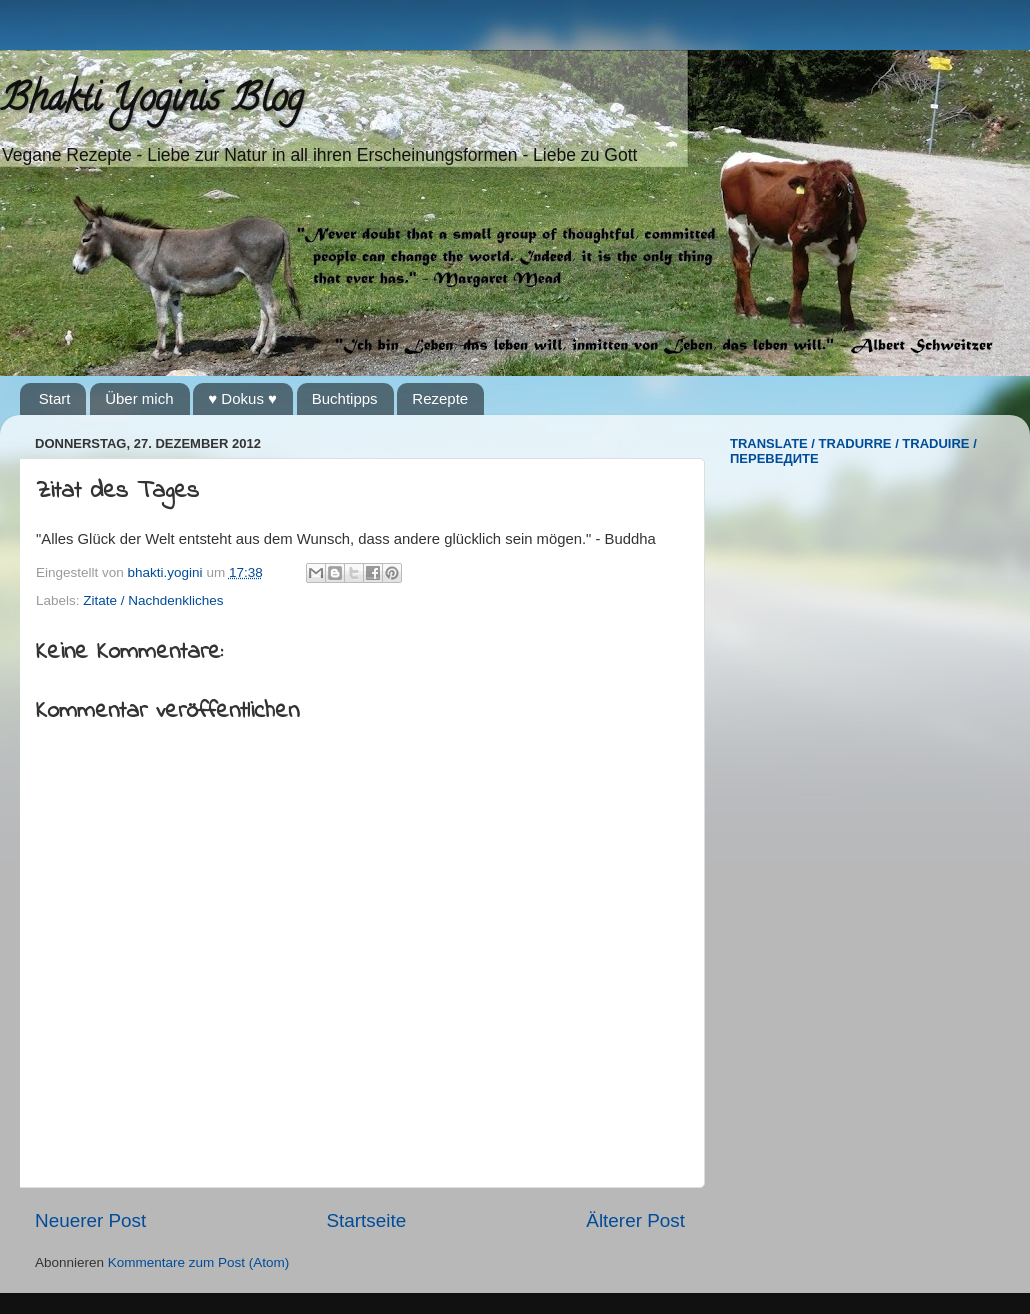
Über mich (139, 398)
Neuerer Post (90, 1220)
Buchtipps (345, 398)
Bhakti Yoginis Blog (151, 102)
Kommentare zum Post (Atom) (199, 1262)
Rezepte (440, 398)
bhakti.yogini (167, 572)
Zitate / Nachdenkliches (153, 600)
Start (55, 398)
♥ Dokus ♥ (242, 398)
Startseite (366, 1220)
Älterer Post (635, 1220)
